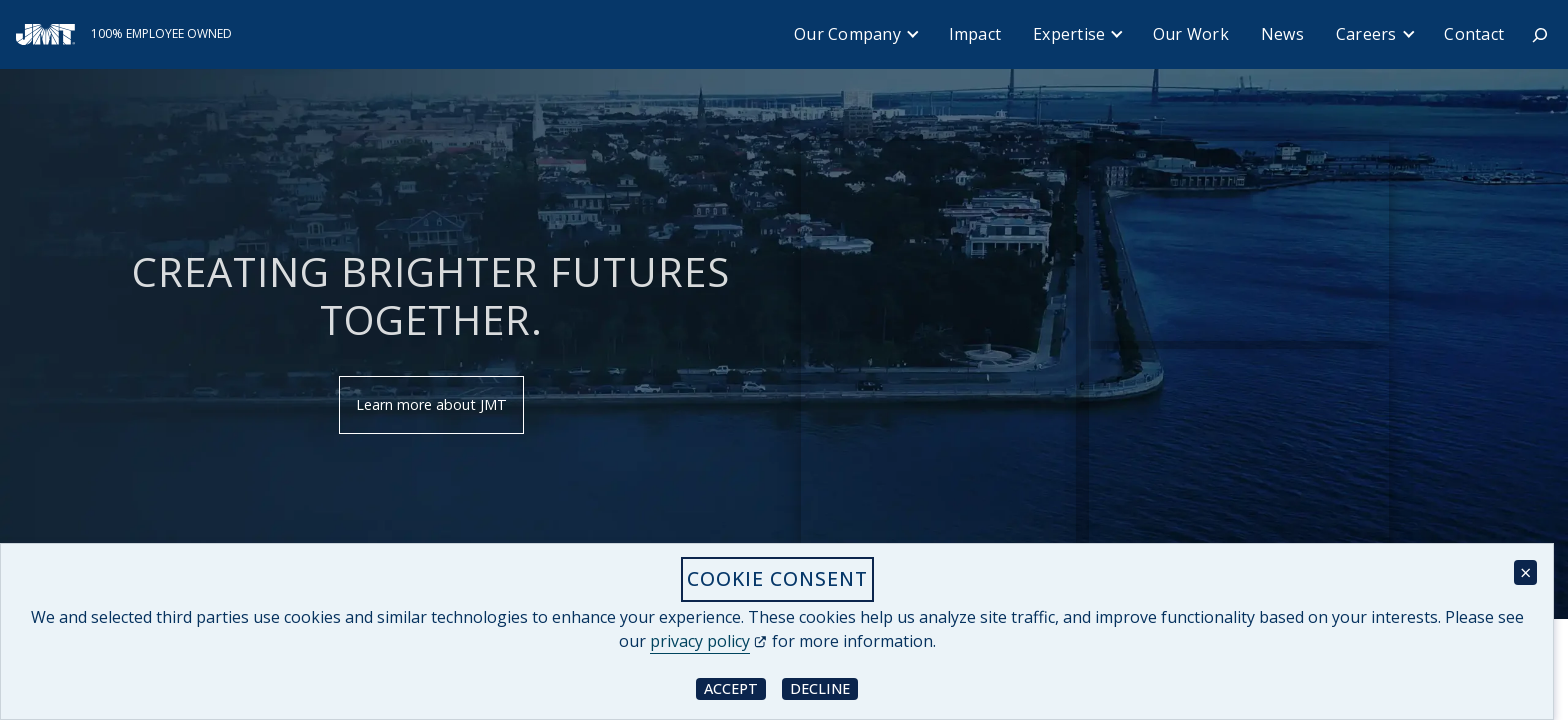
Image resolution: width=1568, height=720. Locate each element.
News (1282, 34)
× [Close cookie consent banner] (1525, 572)
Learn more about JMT (431, 404)
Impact (975, 34)
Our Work (1191, 34)
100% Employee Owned (161, 33)
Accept (735, 687)
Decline (824, 687)
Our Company (847, 34)
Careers (1366, 34)
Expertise (1069, 34)
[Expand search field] (1540, 35)
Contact (1474, 34)
